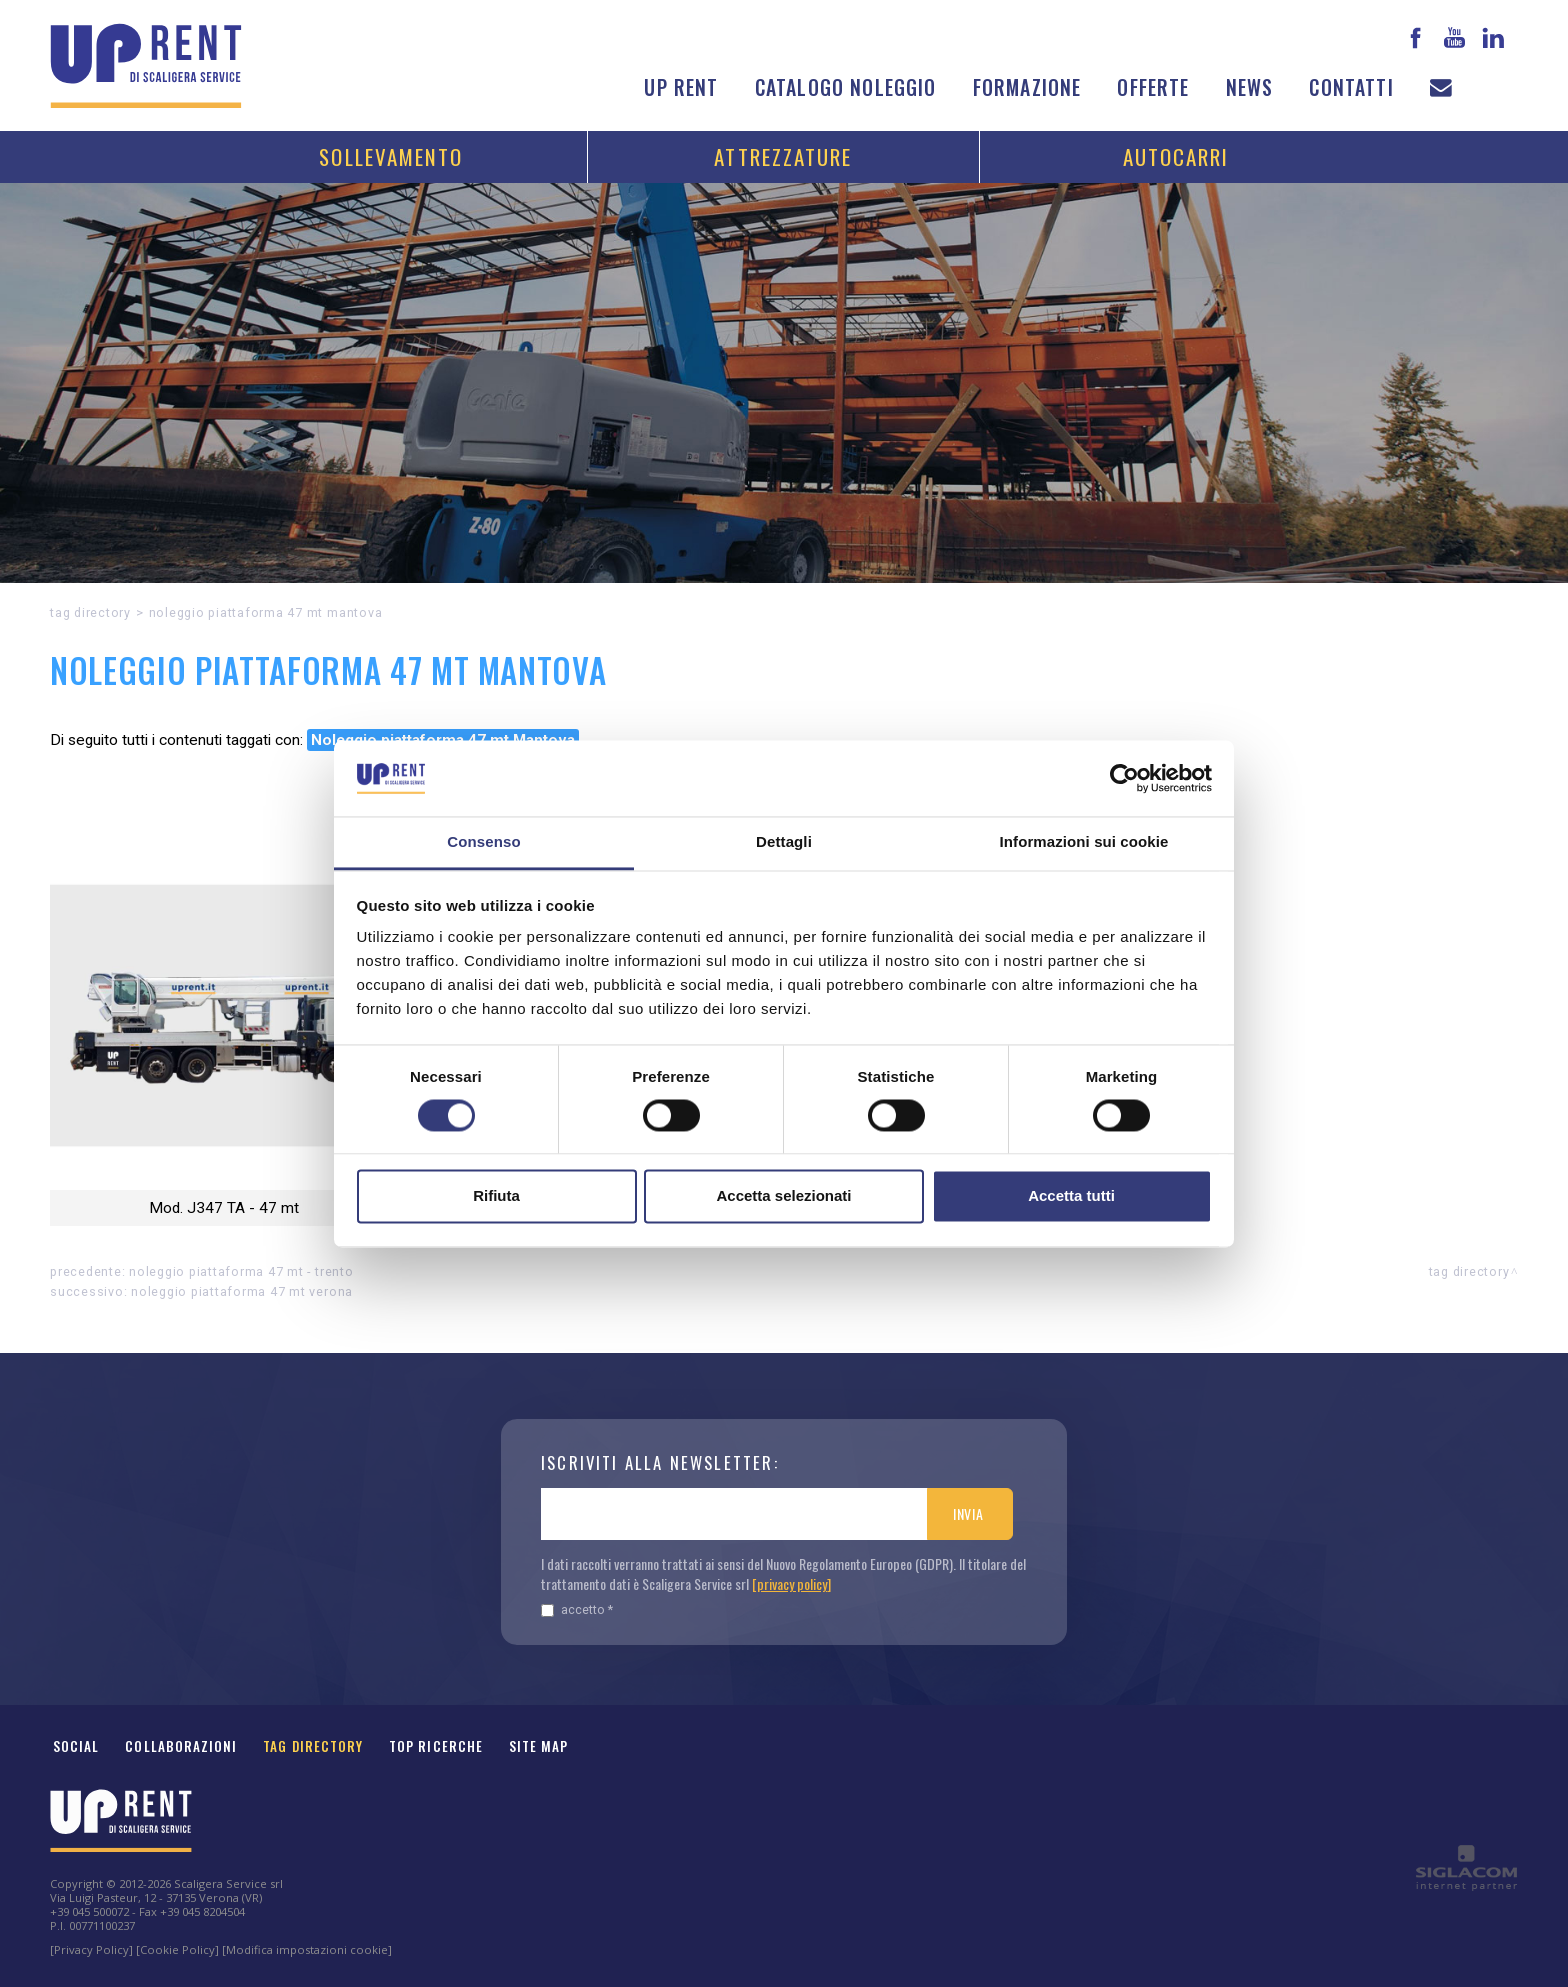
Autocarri (1176, 156)
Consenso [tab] (483, 842)
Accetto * (577, 1609)
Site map (539, 1746)
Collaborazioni (181, 1746)
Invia (968, 1513)
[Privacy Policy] (91, 1949)
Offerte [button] (1153, 87)
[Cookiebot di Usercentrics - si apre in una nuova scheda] (1124, 778)
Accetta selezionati (783, 1196)
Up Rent (681, 87)
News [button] (1250, 87)
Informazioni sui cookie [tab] (1084, 842)
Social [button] (76, 1746)
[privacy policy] (791, 1583)
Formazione (1027, 87)
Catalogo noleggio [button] (846, 87)
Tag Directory (313, 1746)
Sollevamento (391, 156)
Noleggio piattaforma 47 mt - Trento (241, 1271)
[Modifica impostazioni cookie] (307, 1949)
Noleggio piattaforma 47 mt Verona (242, 1291)
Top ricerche (436, 1746)
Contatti (1351, 87)
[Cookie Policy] (177, 1949)
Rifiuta (496, 1196)
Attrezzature (783, 156)
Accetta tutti (1071, 1196)
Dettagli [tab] (784, 842)
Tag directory (90, 612)
